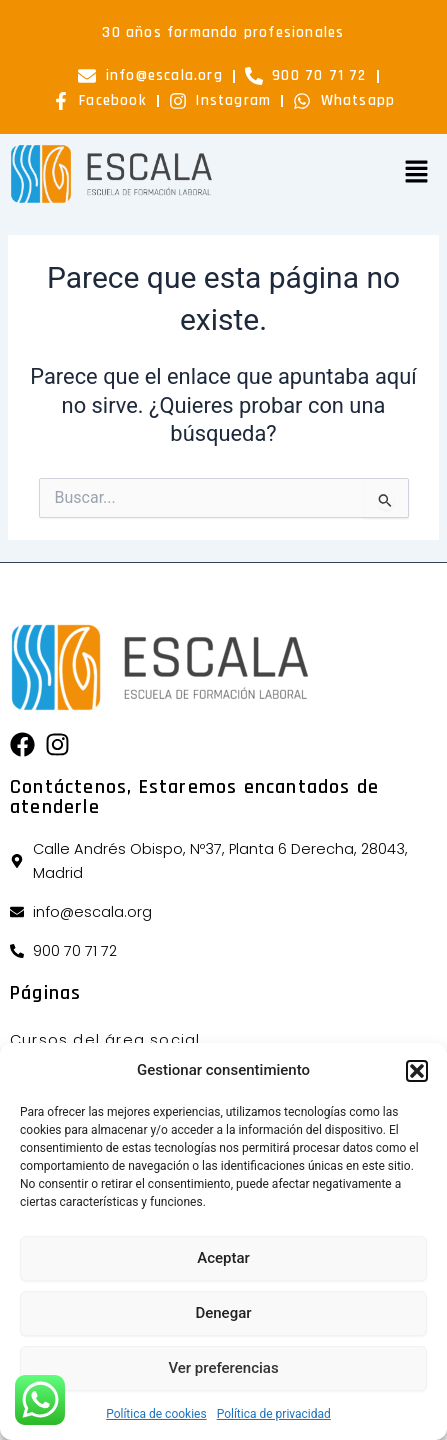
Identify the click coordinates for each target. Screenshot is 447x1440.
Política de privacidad (274, 1414)
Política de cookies (156, 1414)
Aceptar (223, 1258)
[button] (417, 1071)
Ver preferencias (223, 1368)
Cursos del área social (105, 1040)
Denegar (223, 1313)
